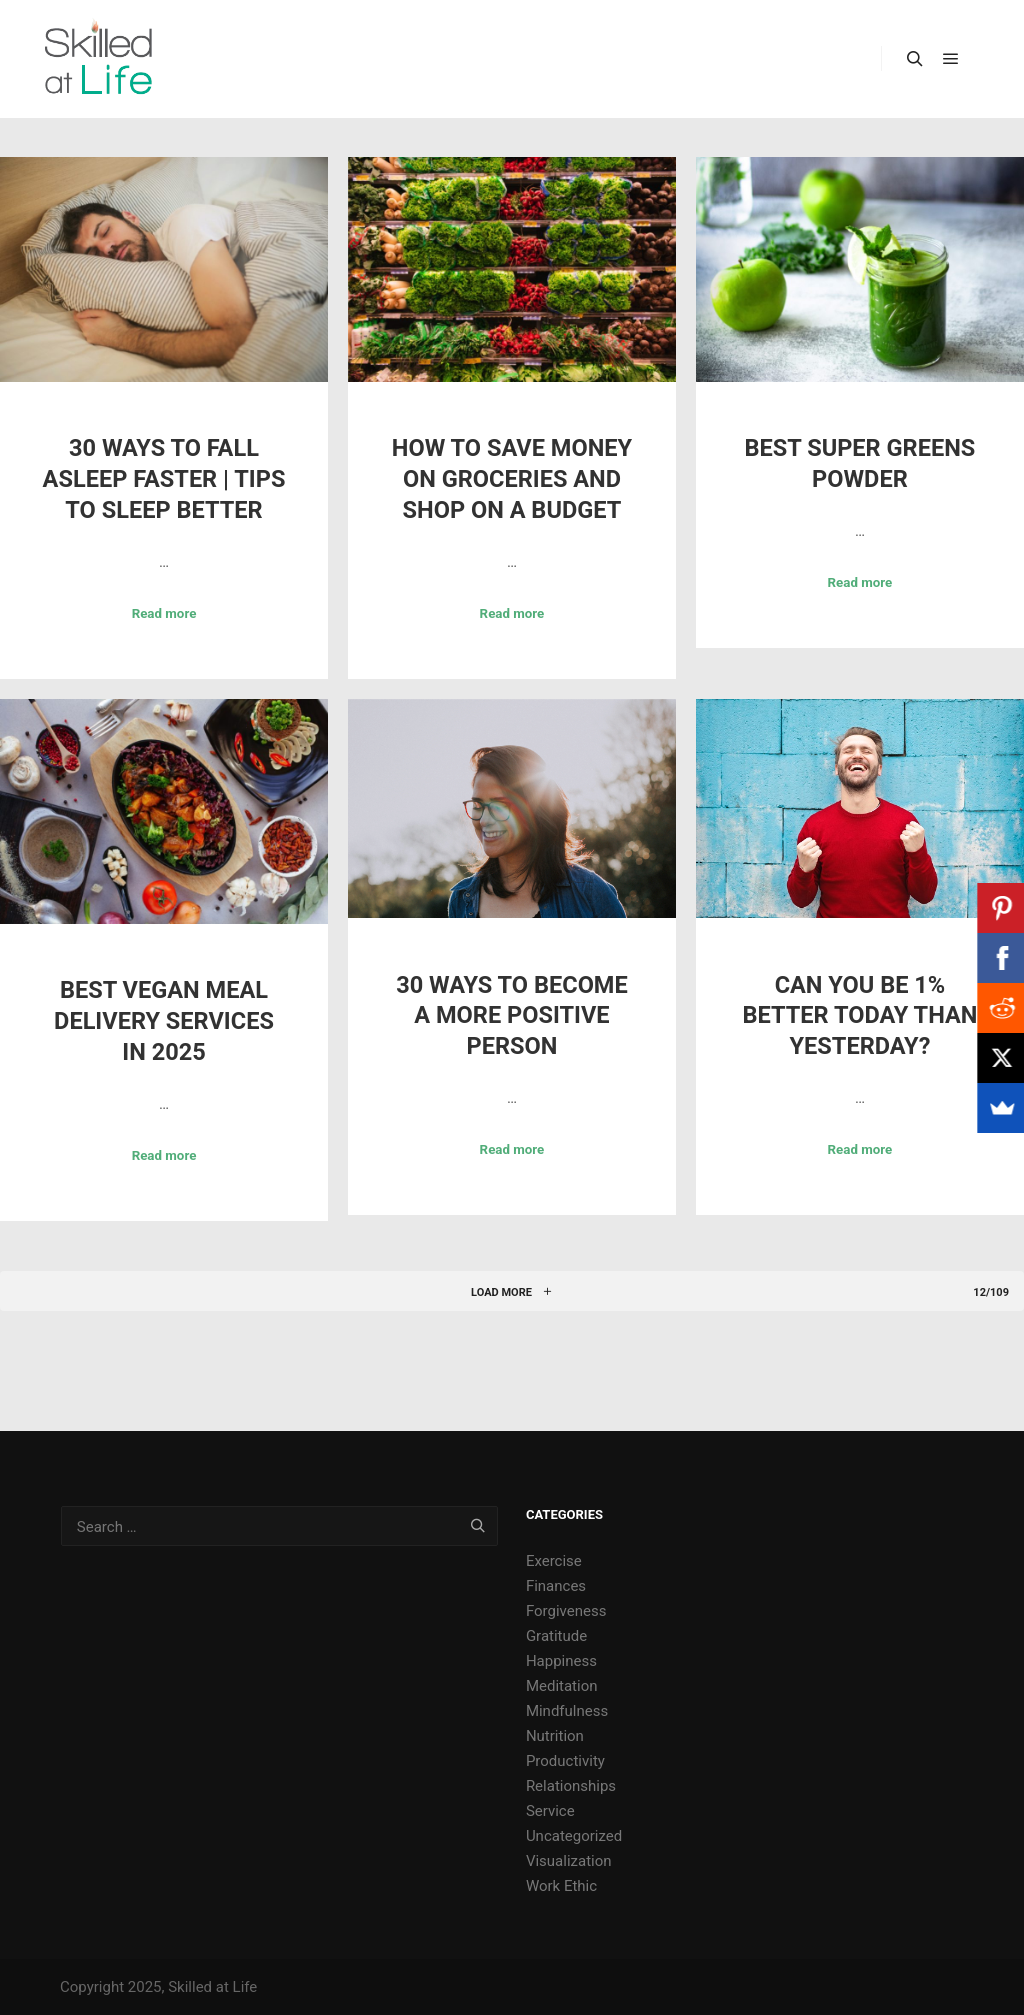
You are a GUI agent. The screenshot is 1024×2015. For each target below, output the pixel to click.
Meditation (562, 1686)
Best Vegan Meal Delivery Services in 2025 (164, 1020)
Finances (556, 1586)
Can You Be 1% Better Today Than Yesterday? (859, 1015)
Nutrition (555, 1736)
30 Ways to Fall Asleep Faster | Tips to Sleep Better (164, 478)
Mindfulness (567, 1711)
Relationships (571, 1786)
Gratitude (556, 1636)
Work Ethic (561, 1886)
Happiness (561, 1661)
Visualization (569, 1861)
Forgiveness (566, 1611)
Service (550, 1811)
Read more (164, 613)
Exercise (554, 1561)
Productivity (565, 1761)
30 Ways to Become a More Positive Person (512, 1015)
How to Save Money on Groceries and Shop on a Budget (512, 478)
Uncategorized (574, 1836)
